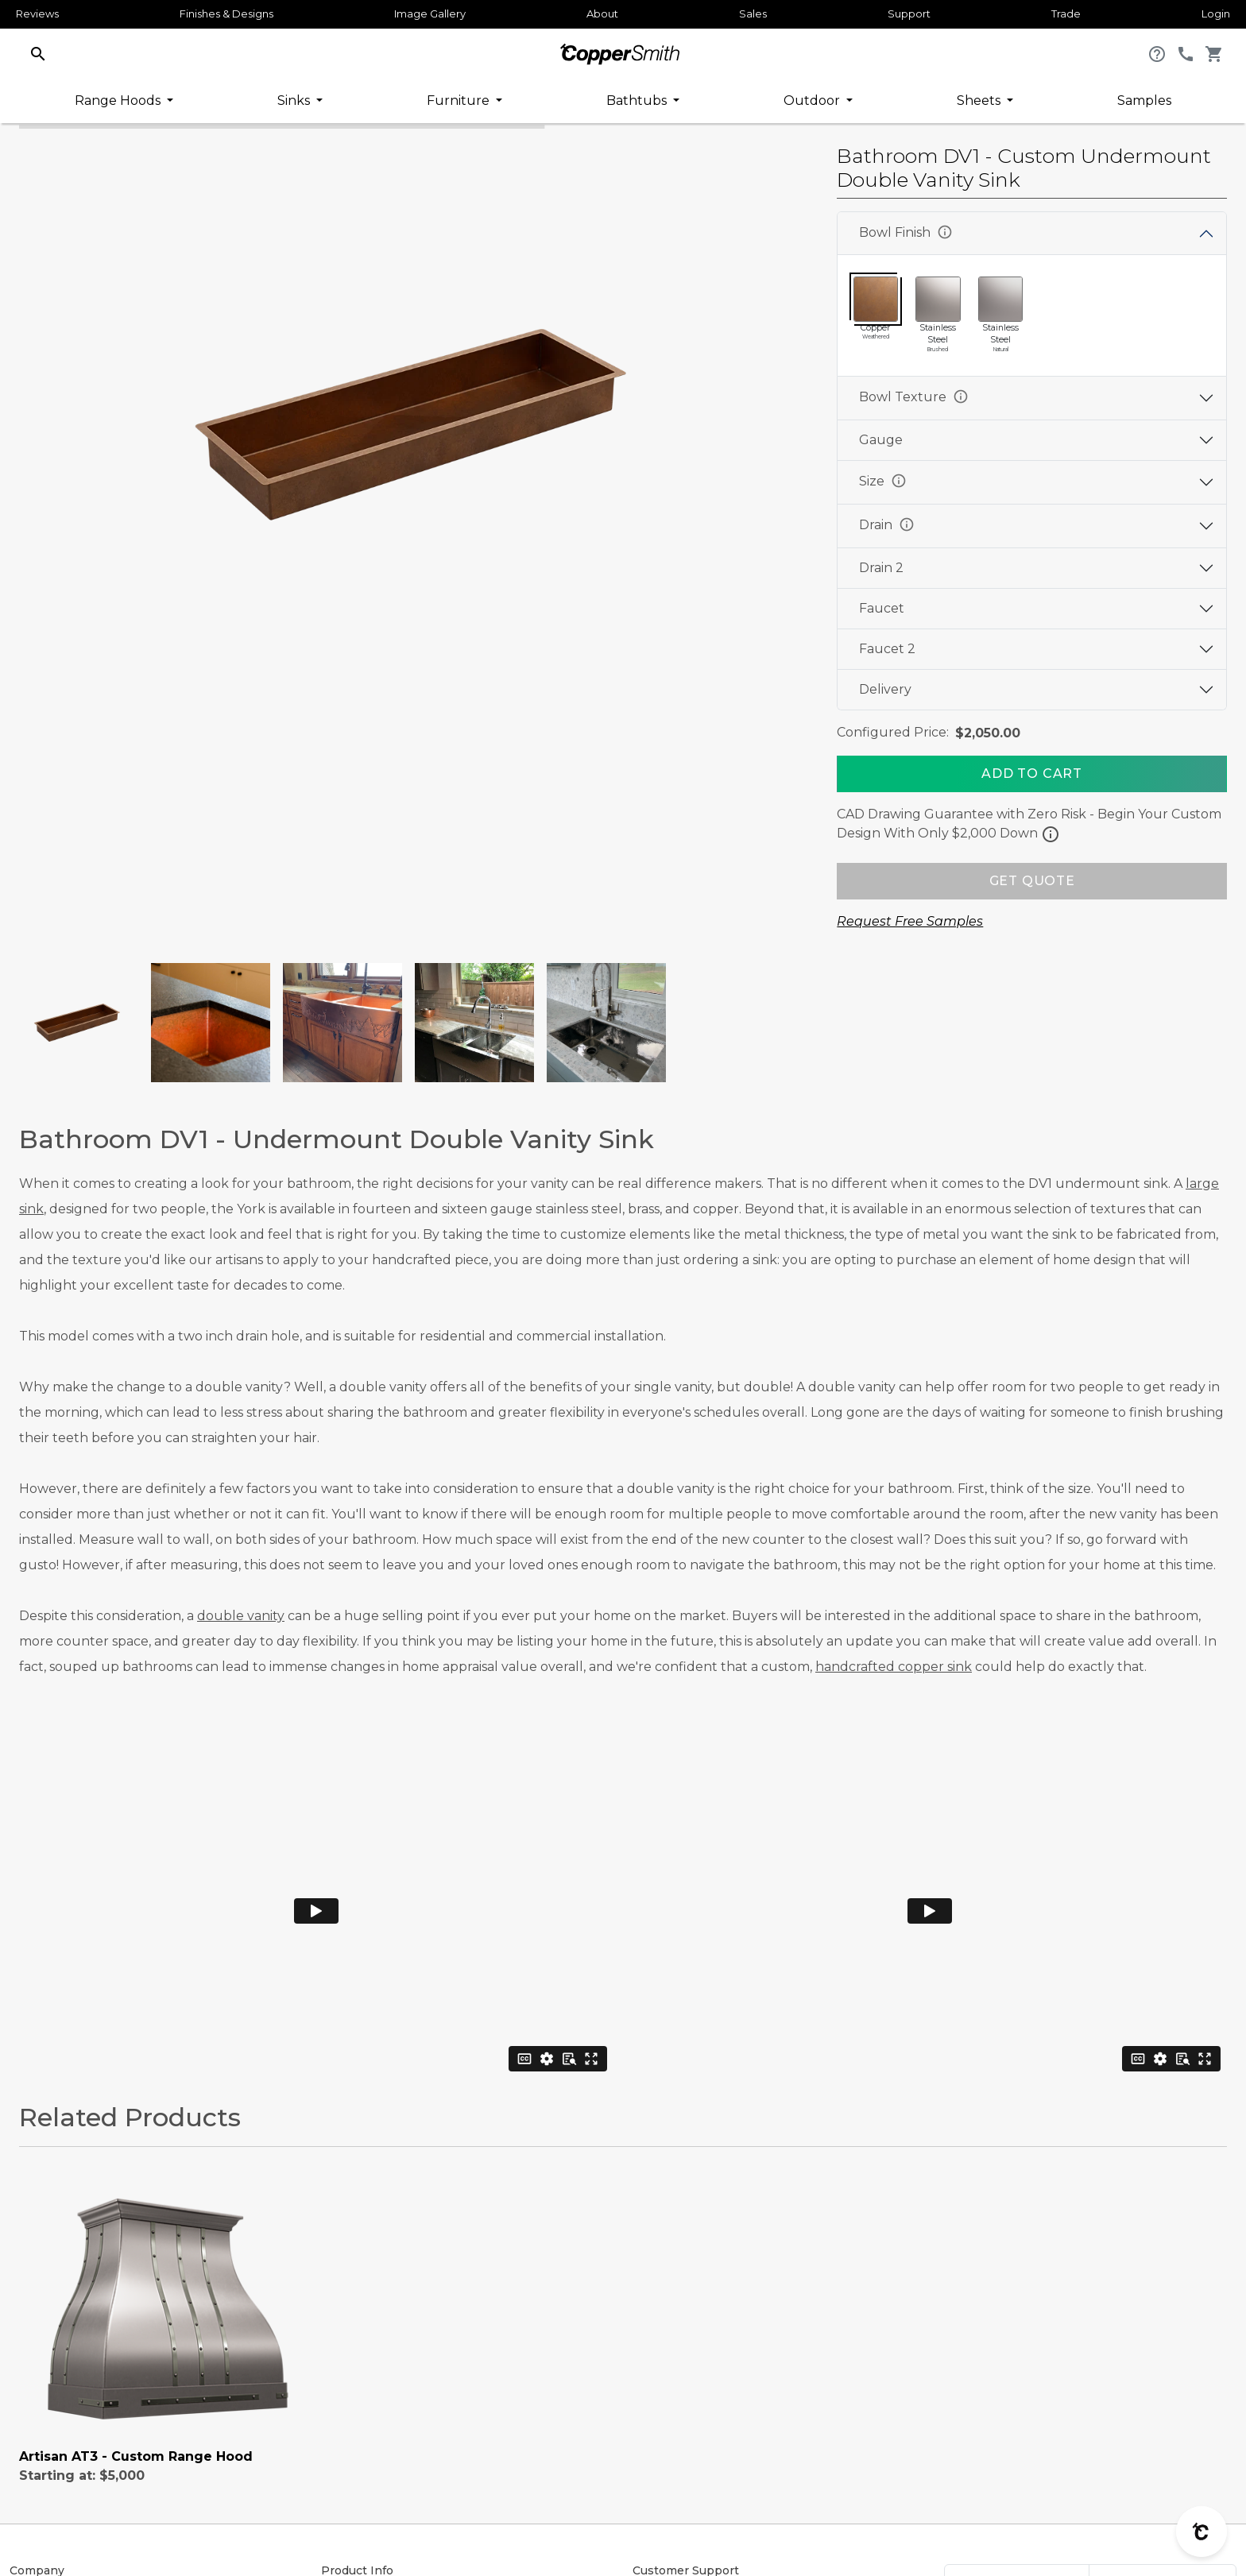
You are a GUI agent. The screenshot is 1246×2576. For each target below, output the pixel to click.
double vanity (240, 1615)
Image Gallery (430, 13)
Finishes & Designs (226, 13)
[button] (38, 52)
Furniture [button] (460, 100)
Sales (753, 13)
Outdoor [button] (813, 100)
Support (909, 13)
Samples (1144, 100)
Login (1216, 13)
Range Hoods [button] (119, 100)
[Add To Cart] (1032, 774)
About (602, 13)
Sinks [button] (295, 100)
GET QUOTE (1032, 880)
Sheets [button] (980, 100)
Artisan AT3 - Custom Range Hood (136, 2456)
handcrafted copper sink (893, 1666)
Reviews (37, 13)
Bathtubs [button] (638, 100)
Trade (1066, 13)
